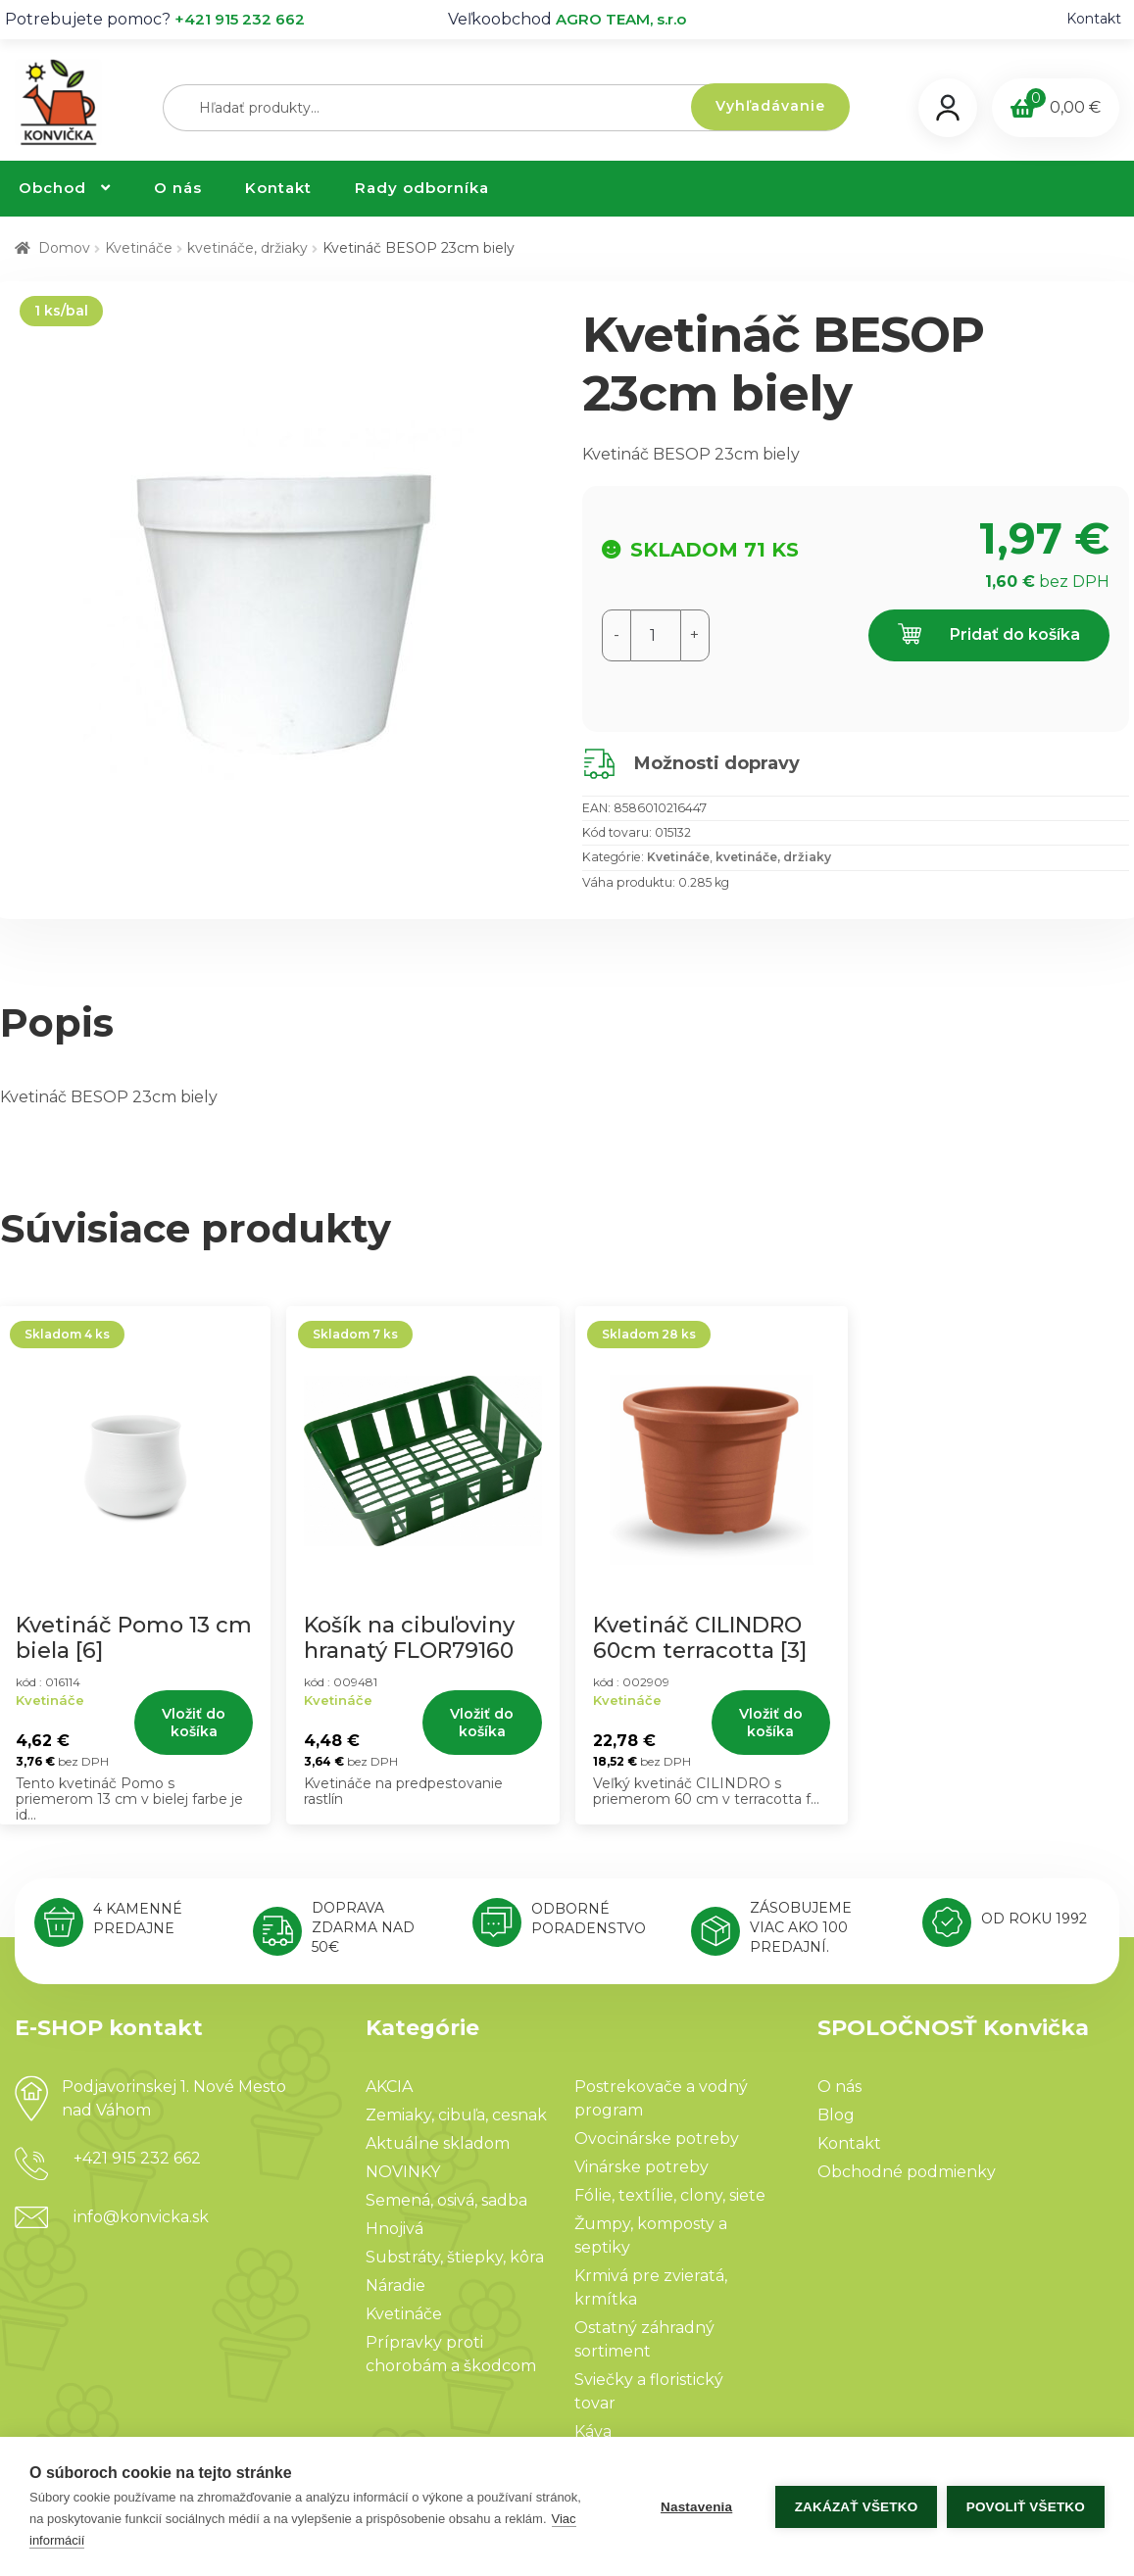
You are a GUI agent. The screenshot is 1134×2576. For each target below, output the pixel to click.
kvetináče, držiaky (247, 248)
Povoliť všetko (1025, 2507)
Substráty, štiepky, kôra (455, 2257)
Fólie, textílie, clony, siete (669, 2195)
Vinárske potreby (641, 2167)
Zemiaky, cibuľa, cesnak (456, 2115)
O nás (178, 187)
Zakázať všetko (855, 2507)
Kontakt (1093, 18)
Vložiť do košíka (193, 1722)
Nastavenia (695, 2507)
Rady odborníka (422, 187)
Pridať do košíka (989, 635)
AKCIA (389, 2086)
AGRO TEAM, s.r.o (621, 19)
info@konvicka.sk (141, 2217)
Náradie (395, 2285)
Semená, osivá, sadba (446, 2200)
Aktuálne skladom (438, 2143)
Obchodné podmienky (906, 2172)
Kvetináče (139, 248)
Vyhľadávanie (770, 106)
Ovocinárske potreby (656, 2138)
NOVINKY (403, 2172)
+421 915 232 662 (239, 19)
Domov (64, 248)
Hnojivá (394, 2228)
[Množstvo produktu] (655, 635)
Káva (593, 2431)
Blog (836, 2115)
